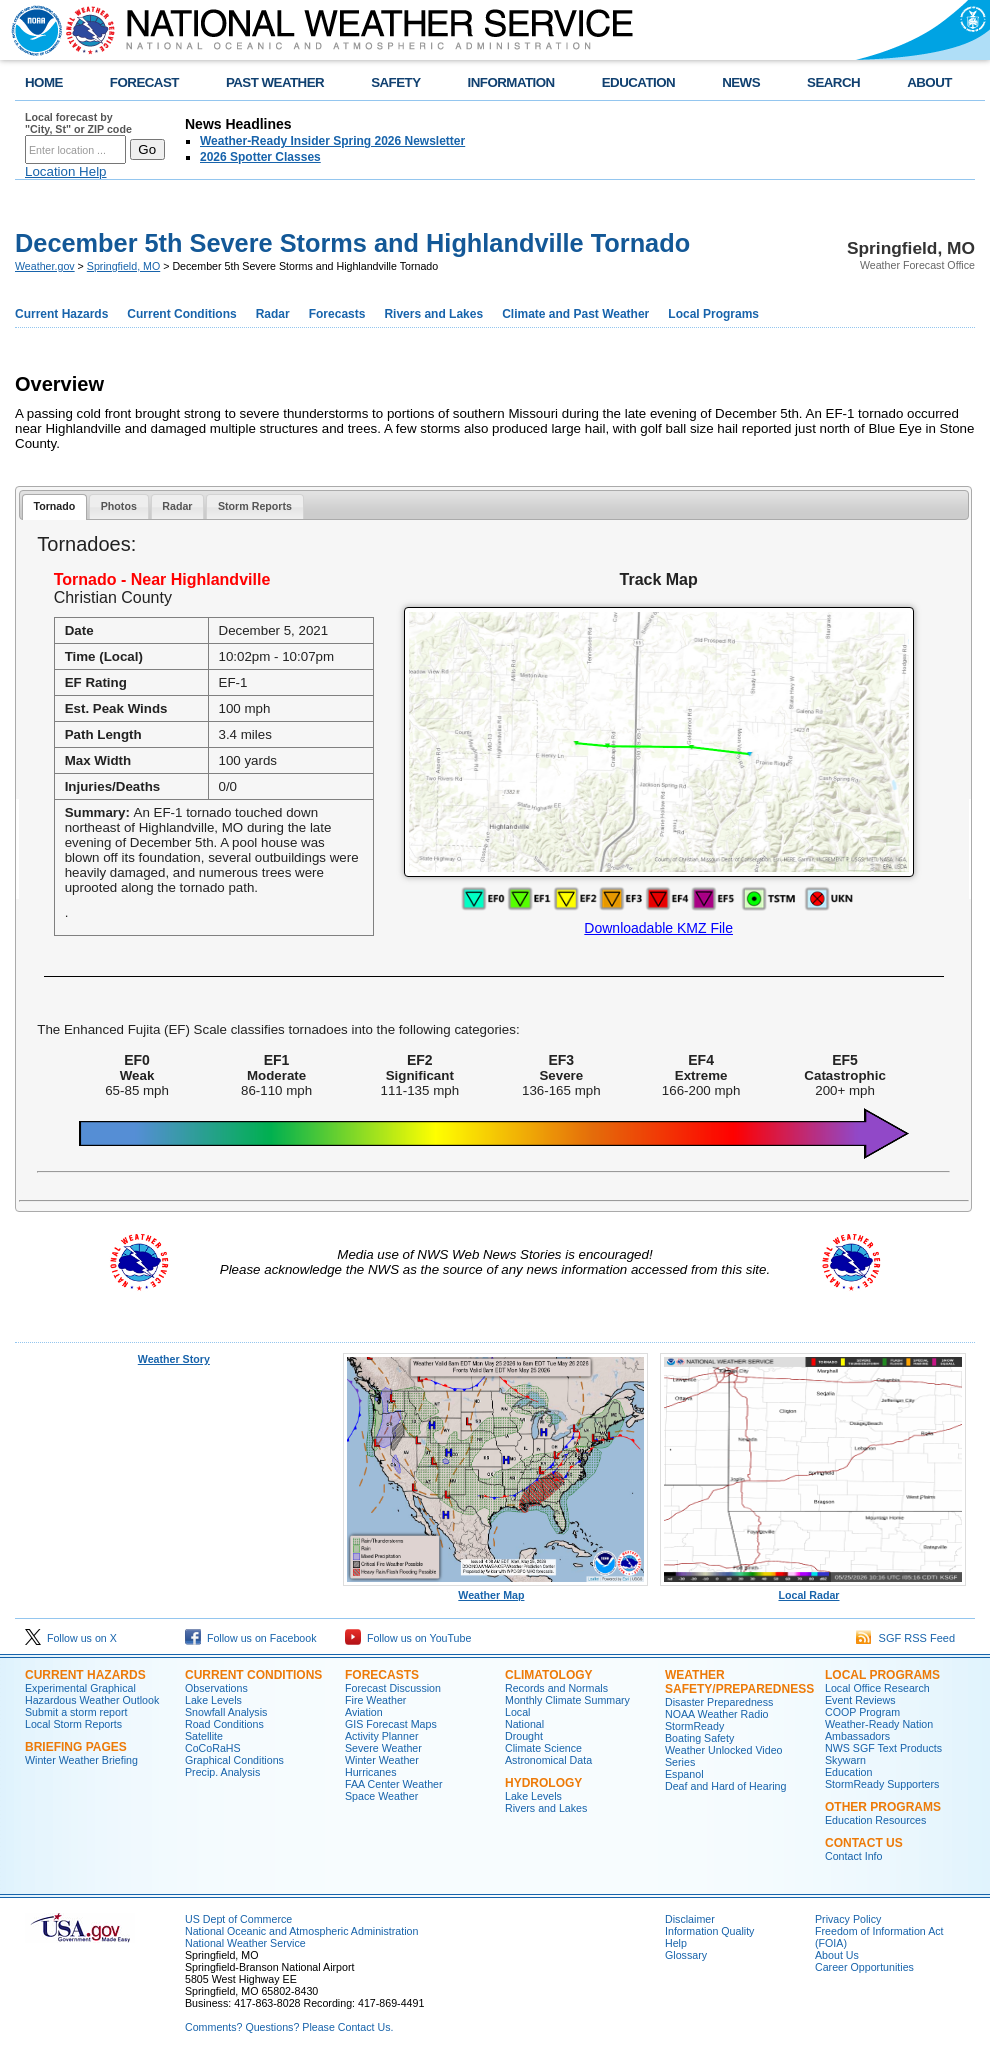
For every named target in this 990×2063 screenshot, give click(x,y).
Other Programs (883, 1807)
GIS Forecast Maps (391, 1724)
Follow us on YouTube (408, 1638)
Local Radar (813, 1590)
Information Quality (709, 1931)
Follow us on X (71, 1638)
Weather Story (174, 1359)
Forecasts (337, 314)
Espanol (684, 1774)
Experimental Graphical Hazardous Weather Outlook (92, 1694)
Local (517, 1712)
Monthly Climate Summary (567, 1700)
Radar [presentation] (177, 506)
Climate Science (543, 1748)
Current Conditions (181, 314)
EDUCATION (638, 82)
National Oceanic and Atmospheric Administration (301, 1931)
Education (848, 1772)
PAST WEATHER (275, 82)
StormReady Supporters (882, 1784)
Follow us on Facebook (251, 1638)
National (524, 1724)
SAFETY (395, 82)
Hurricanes (371, 1772)
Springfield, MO (123, 266)
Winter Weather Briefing (81, 1760)
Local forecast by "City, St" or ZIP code (78, 123)
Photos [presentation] (119, 506)
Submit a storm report (76, 1712)
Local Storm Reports (73, 1724)
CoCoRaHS (213, 1748)
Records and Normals (556, 1688)
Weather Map (496, 1590)
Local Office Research (877, 1688)
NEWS (741, 82)
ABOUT (929, 82)
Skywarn (845, 1760)
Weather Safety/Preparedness (739, 1682)
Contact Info (853, 1856)
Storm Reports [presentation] (255, 506)
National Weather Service (245, 1943)
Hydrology (543, 1783)
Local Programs (713, 314)
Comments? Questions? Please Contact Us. (289, 2027)
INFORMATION (511, 82)
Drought (524, 1736)
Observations (216, 1688)
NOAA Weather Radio (716, 1714)
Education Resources (875, 1820)
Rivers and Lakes (433, 314)
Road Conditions (224, 1724)
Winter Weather (382, 1760)
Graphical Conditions (234, 1760)
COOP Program (862, 1712)
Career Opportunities (864, 1967)
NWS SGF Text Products (883, 1748)
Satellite (204, 1736)
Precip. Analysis (222, 1772)
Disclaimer (690, 1919)
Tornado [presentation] (54, 506)
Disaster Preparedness (719, 1702)
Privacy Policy (848, 1919)
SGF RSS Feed (905, 1638)
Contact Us (864, 1843)
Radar (273, 314)
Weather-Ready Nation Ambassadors (879, 1730)
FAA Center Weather (394, 1784)
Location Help (66, 171)
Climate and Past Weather (575, 314)
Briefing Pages (76, 1747)
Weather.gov (45, 266)
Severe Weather (383, 1748)
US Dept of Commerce (238, 1919)
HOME (44, 82)
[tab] (54, 507)
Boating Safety (699, 1738)
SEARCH (833, 82)
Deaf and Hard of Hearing (725, 1786)
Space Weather (381, 1796)
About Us (837, 1955)
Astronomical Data (548, 1760)
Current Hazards (61, 314)
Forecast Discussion (393, 1688)
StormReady (694, 1726)
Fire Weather (375, 1700)
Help (676, 1943)
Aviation (364, 1712)
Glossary (686, 1955)
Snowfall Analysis (226, 1712)
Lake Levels (213, 1700)
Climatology (549, 1675)
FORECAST (144, 82)
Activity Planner (381, 1736)
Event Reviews (860, 1700)
